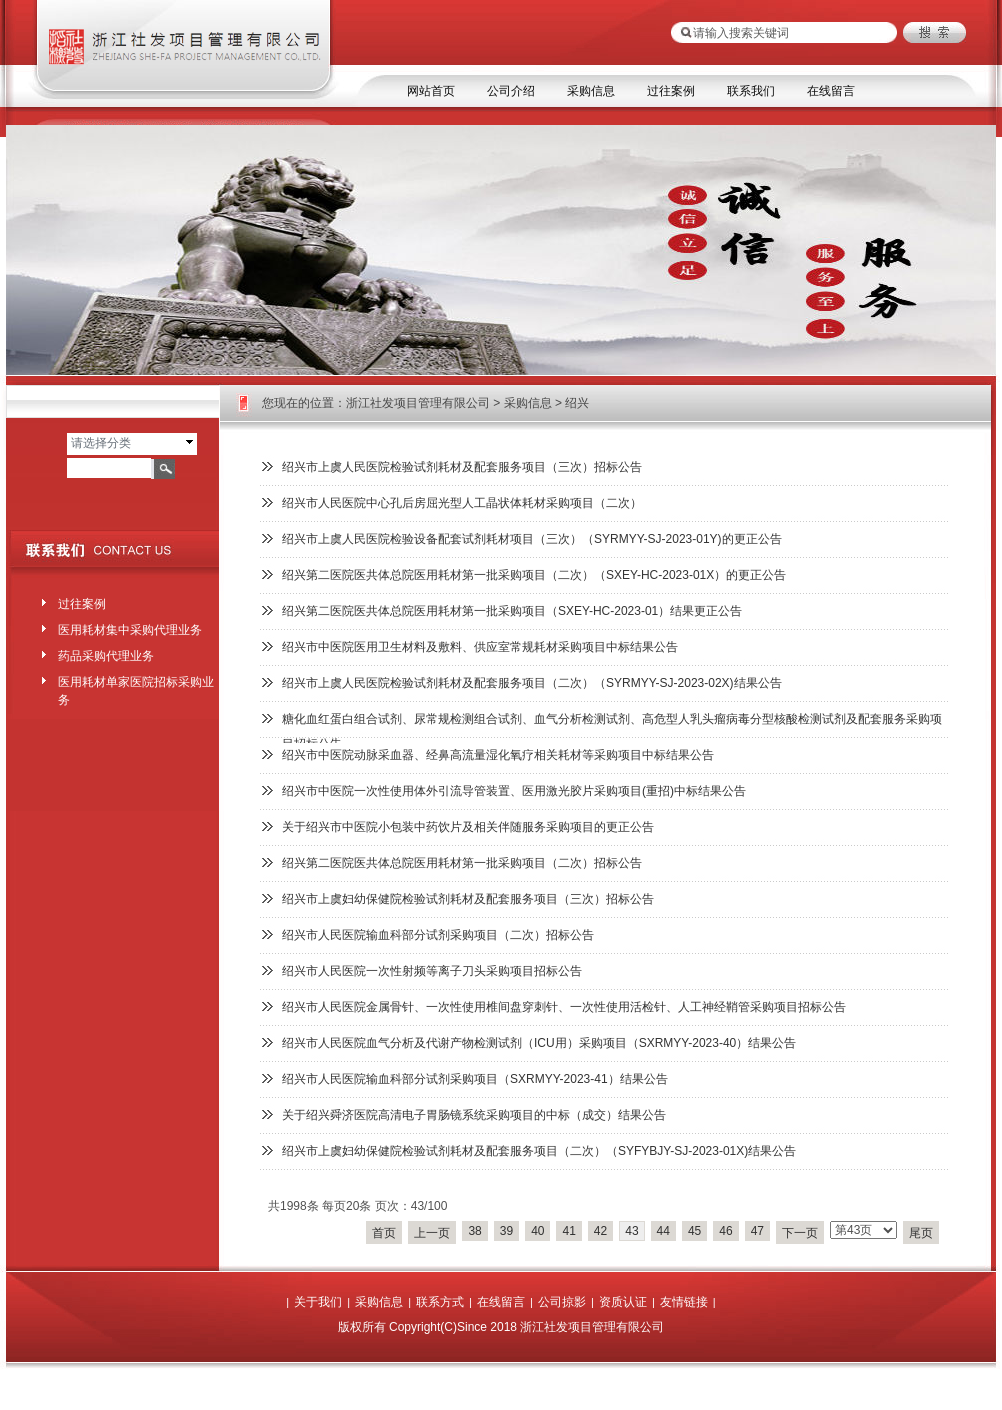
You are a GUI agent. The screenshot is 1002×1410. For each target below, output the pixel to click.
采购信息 (591, 91)
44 (663, 1231)
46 (725, 1231)
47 (757, 1231)
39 (506, 1231)
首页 (384, 1233)
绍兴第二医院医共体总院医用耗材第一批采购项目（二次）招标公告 (462, 863)
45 (694, 1231)
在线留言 (831, 91)
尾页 (921, 1233)
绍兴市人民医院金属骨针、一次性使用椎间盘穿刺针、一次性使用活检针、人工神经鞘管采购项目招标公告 (564, 1007)
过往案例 (671, 91)
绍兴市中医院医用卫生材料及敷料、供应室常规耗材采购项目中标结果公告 (480, 647)
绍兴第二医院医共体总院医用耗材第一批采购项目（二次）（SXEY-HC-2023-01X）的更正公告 (534, 575)
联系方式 (440, 1302)
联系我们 (751, 91)
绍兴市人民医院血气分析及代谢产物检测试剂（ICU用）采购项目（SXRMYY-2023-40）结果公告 (539, 1043)
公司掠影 (562, 1302)
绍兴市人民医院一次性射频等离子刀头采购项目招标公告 (432, 971)
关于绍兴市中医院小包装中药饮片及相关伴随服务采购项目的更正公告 (468, 827)
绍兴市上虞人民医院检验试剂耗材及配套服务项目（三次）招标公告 (462, 467)
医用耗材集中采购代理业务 (130, 630)
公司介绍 (511, 91)
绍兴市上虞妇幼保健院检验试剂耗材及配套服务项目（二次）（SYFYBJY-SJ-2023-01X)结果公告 (539, 1151)
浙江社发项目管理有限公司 (418, 403)
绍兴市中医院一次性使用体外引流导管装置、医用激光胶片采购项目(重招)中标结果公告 (514, 791)
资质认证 (623, 1302)
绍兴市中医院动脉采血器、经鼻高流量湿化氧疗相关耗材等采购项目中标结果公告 (498, 755)
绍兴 (577, 403)
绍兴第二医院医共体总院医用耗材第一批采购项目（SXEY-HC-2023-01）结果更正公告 (512, 611)
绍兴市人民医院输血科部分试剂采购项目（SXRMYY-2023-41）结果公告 (475, 1079)
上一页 (432, 1233)
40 (537, 1231)
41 (568, 1231)
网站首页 (431, 91)
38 (474, 1231)
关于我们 (318, 1302)
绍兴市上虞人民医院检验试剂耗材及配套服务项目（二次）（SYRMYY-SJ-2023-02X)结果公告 (532, 683)
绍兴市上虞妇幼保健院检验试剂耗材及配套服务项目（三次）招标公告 (468, 899)
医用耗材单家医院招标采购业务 (136, 687)
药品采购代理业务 (106, 656)
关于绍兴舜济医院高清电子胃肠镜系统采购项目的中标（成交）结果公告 (474, 1115)
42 (600, 1231)
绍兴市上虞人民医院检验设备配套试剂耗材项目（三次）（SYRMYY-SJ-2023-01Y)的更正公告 (532, 539)
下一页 (800, 1233)
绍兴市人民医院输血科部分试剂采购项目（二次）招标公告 (438, 935)
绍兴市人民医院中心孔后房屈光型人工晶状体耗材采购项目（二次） (462, 503)
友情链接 (684, 1302)
